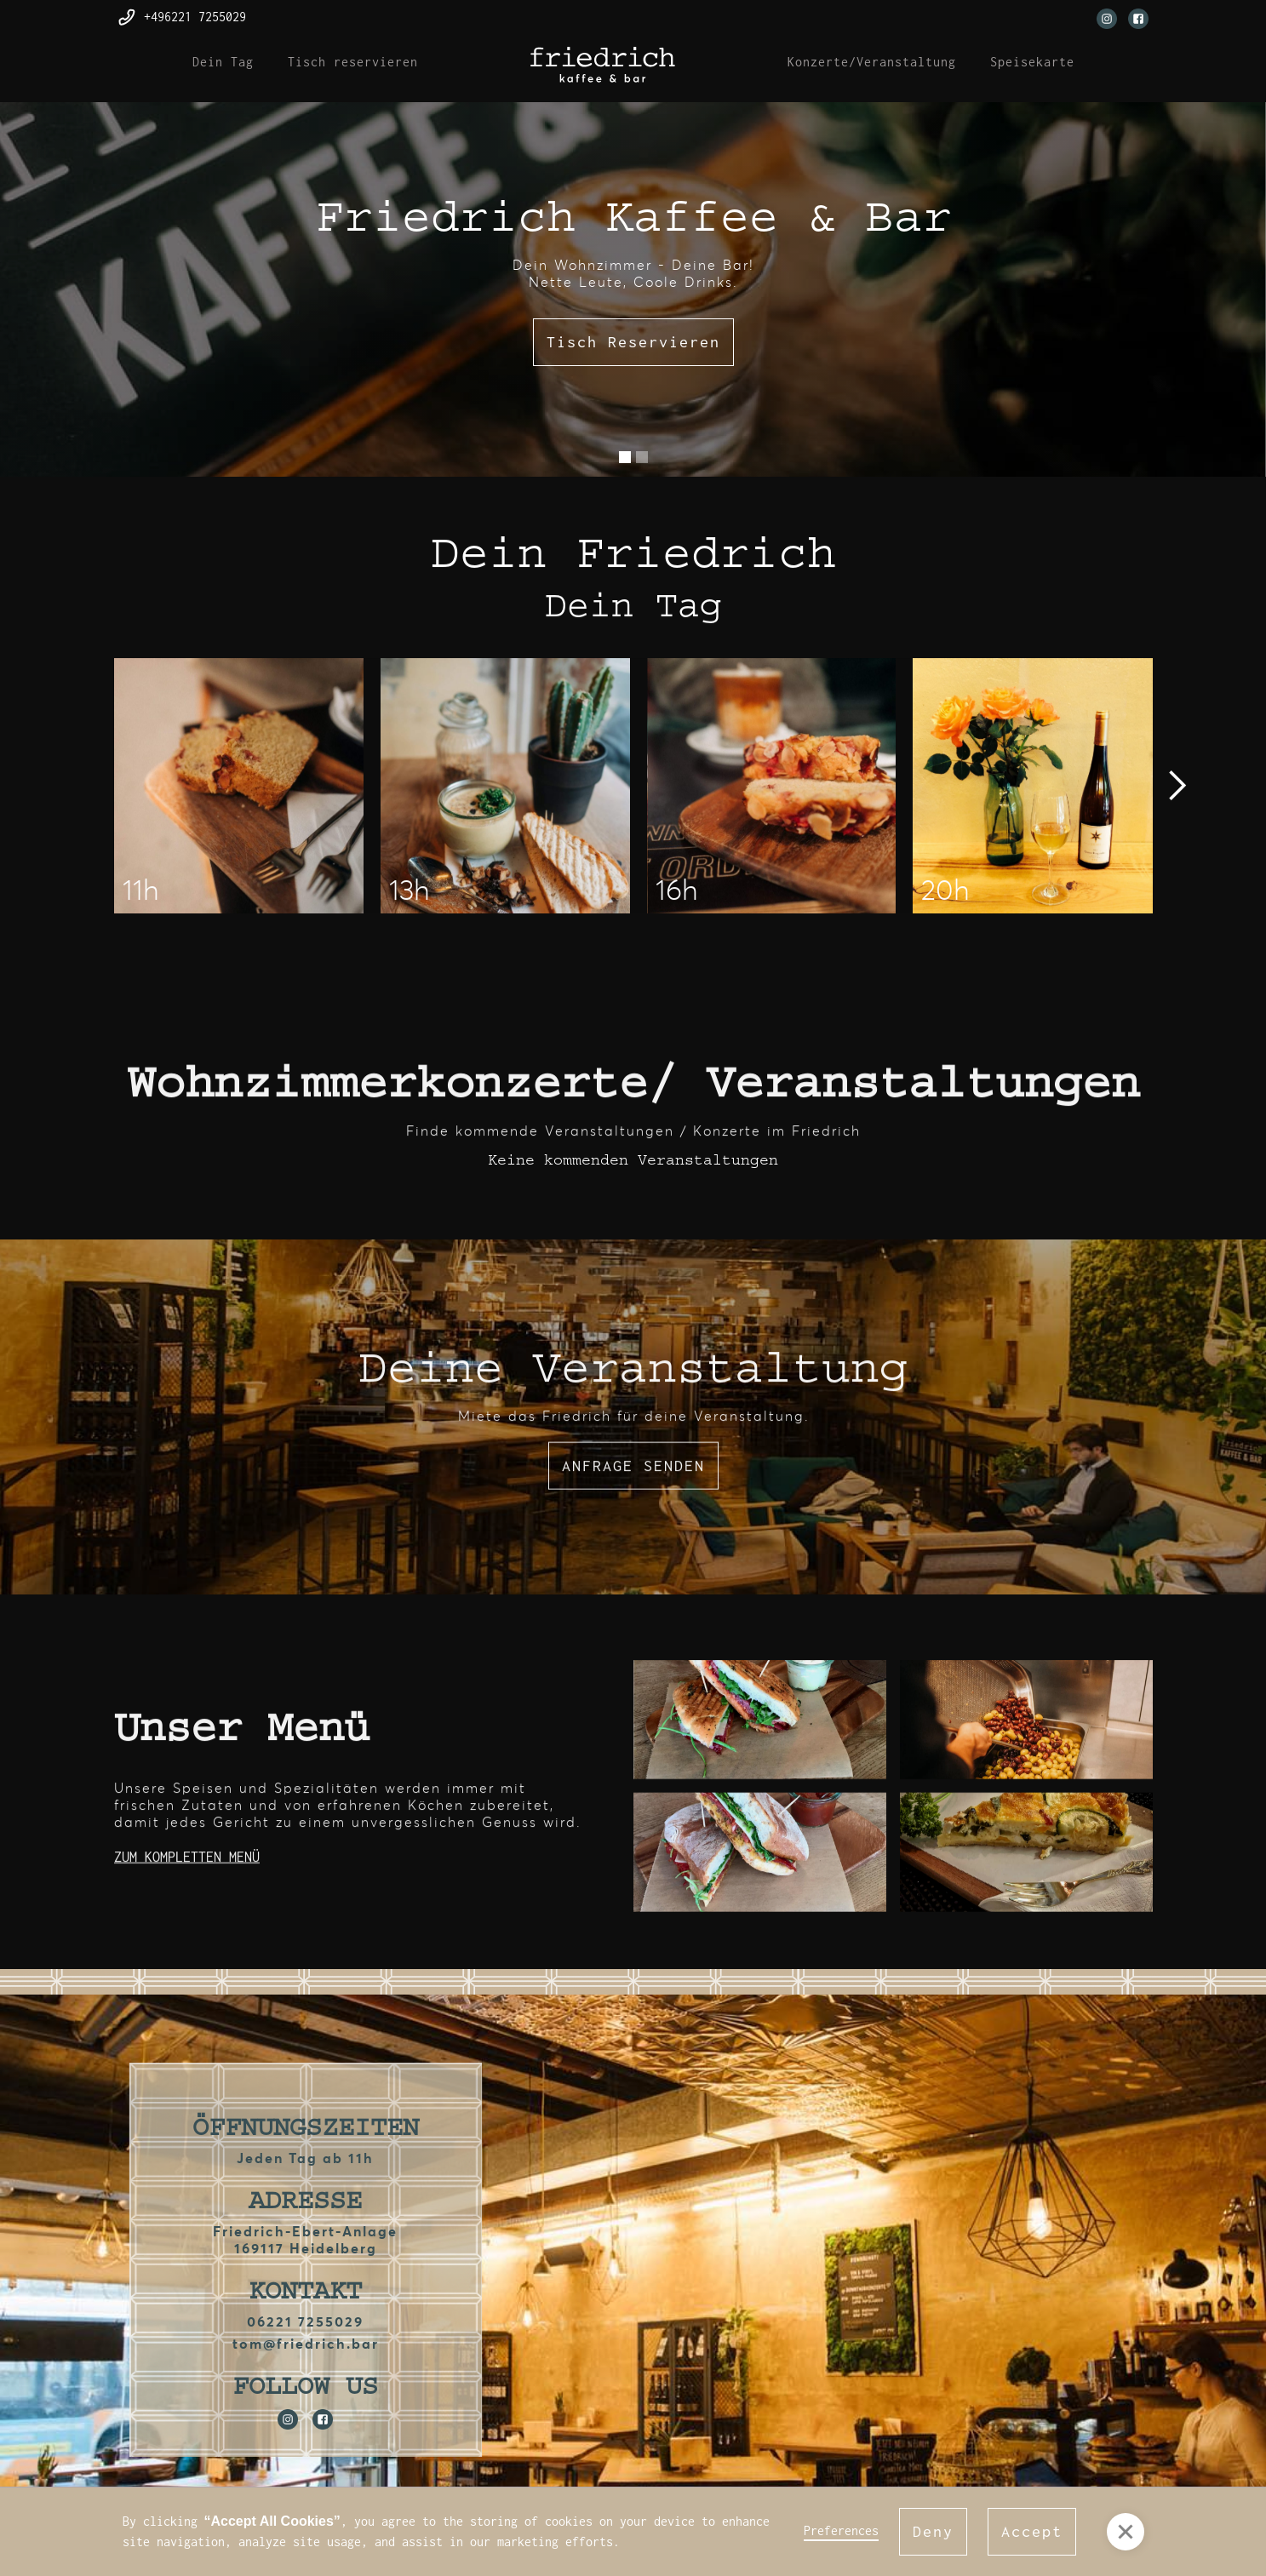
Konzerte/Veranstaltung (872, 61)
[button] (625, 457)
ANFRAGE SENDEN (633, 1470)
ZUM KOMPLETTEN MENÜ (187, 1861)
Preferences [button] (841, 2530)
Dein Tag (223, 61)
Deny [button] (933, 2531)
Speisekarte (1032, 61)
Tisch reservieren (353, 61)
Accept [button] (1032, 2531)
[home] (602, 64)
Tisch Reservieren (633, 342)
